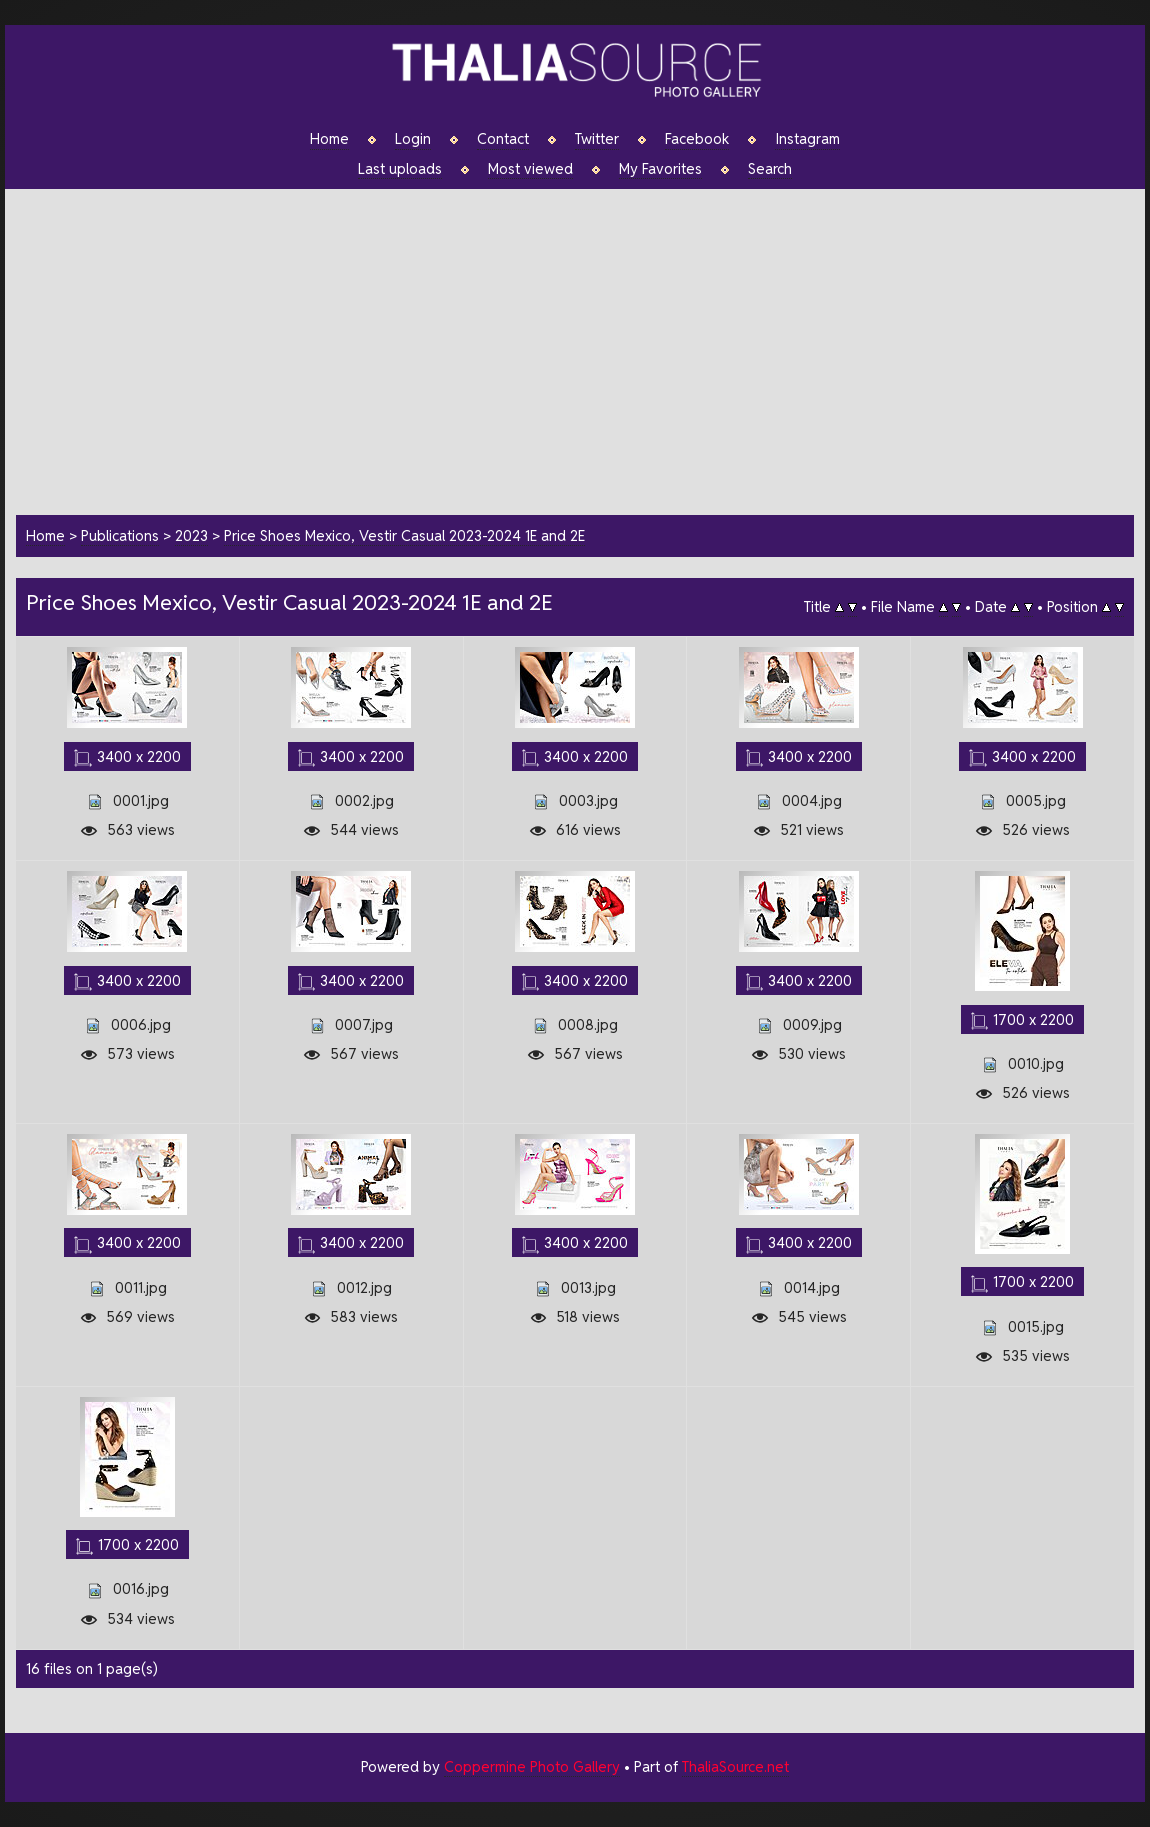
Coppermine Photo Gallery (532, 1766)
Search (770, 169)
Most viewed (530, 169)
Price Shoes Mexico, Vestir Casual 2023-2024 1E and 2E (404, 535)
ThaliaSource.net (735, 1766)
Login (413, 139)
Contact (503, 139)
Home (329, 139)
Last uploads (400, 169)
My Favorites (660, 169)
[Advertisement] (585, 349)
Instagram (807, 139)
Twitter (597, 139)
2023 (191, 535)
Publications (120, 535)
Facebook (697, 139)
